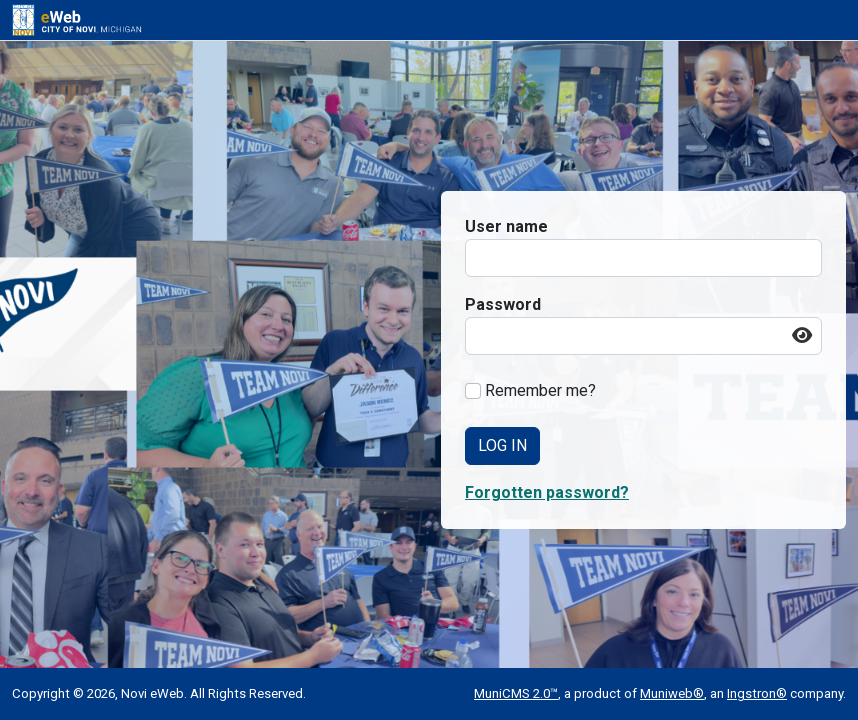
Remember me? (540, 390)
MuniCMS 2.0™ (516, 693)
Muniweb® (672, 693)
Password (503, 304)
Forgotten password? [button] (547, 492)
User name (506, 226)
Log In (502, 445)
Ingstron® (757, 693)
